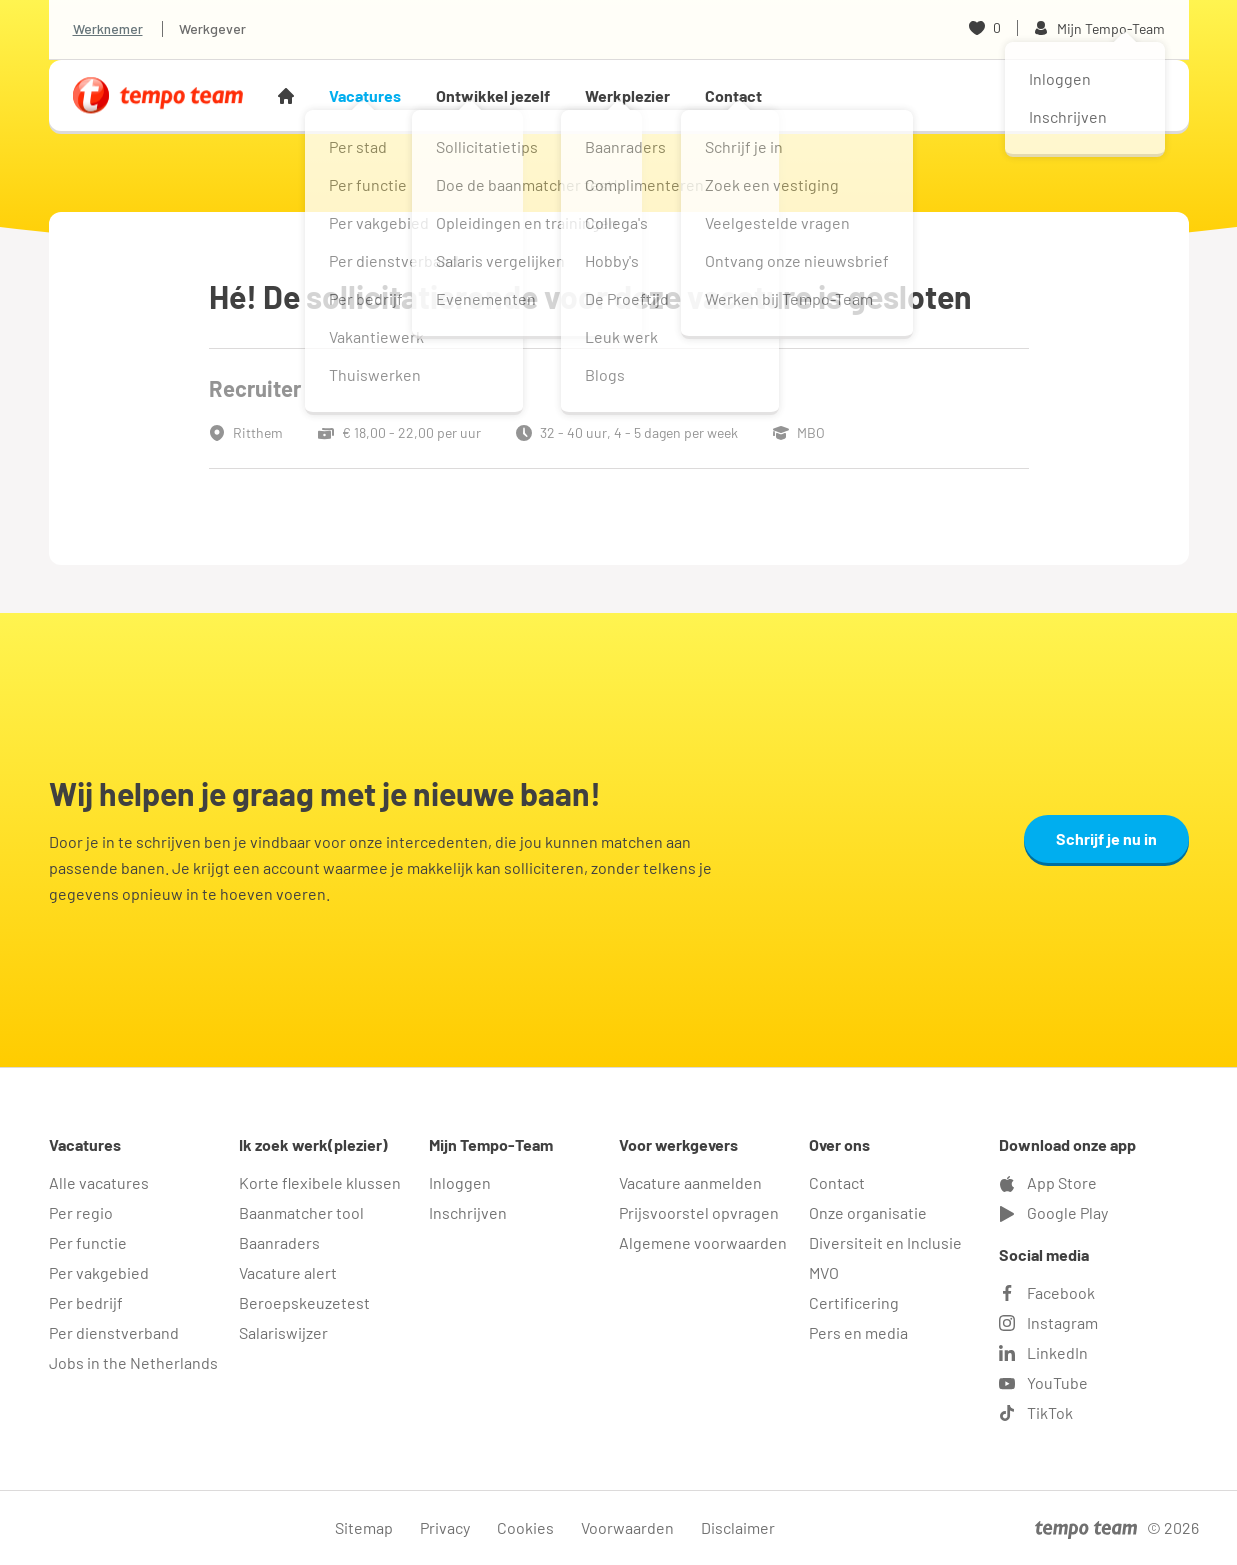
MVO (824, 1272)
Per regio (81, 1212)
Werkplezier (627, 95)
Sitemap (364, 1527)
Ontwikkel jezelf (493, 95)
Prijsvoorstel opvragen (699, 1212)
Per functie (88, 1242)
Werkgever (212, 28)
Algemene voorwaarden (703, 1242)
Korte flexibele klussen (320, 1182)
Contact (733, 95)
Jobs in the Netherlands (133, 1362)
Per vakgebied (99, 1272)
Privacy (445, 1527)
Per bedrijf (86, 1302)
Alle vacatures (99, 1182)
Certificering (854, 1302)
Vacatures (365, 95)
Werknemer (108, 28)
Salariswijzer (283, 1332)
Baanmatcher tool (301, 1212)
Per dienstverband (114, 1332)
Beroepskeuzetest (304, 1302)
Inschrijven (468, 1212)
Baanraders (279, 1242)
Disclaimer (738, 1527)
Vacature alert (288, 1272)
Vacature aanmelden (690, 1182)
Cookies (525, 1527)
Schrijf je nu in (1106, 838)
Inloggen (460, 1182)
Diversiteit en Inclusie (885, 1242)
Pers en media (858, 1332)
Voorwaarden (627, 1527)
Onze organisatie (868, 1212)
